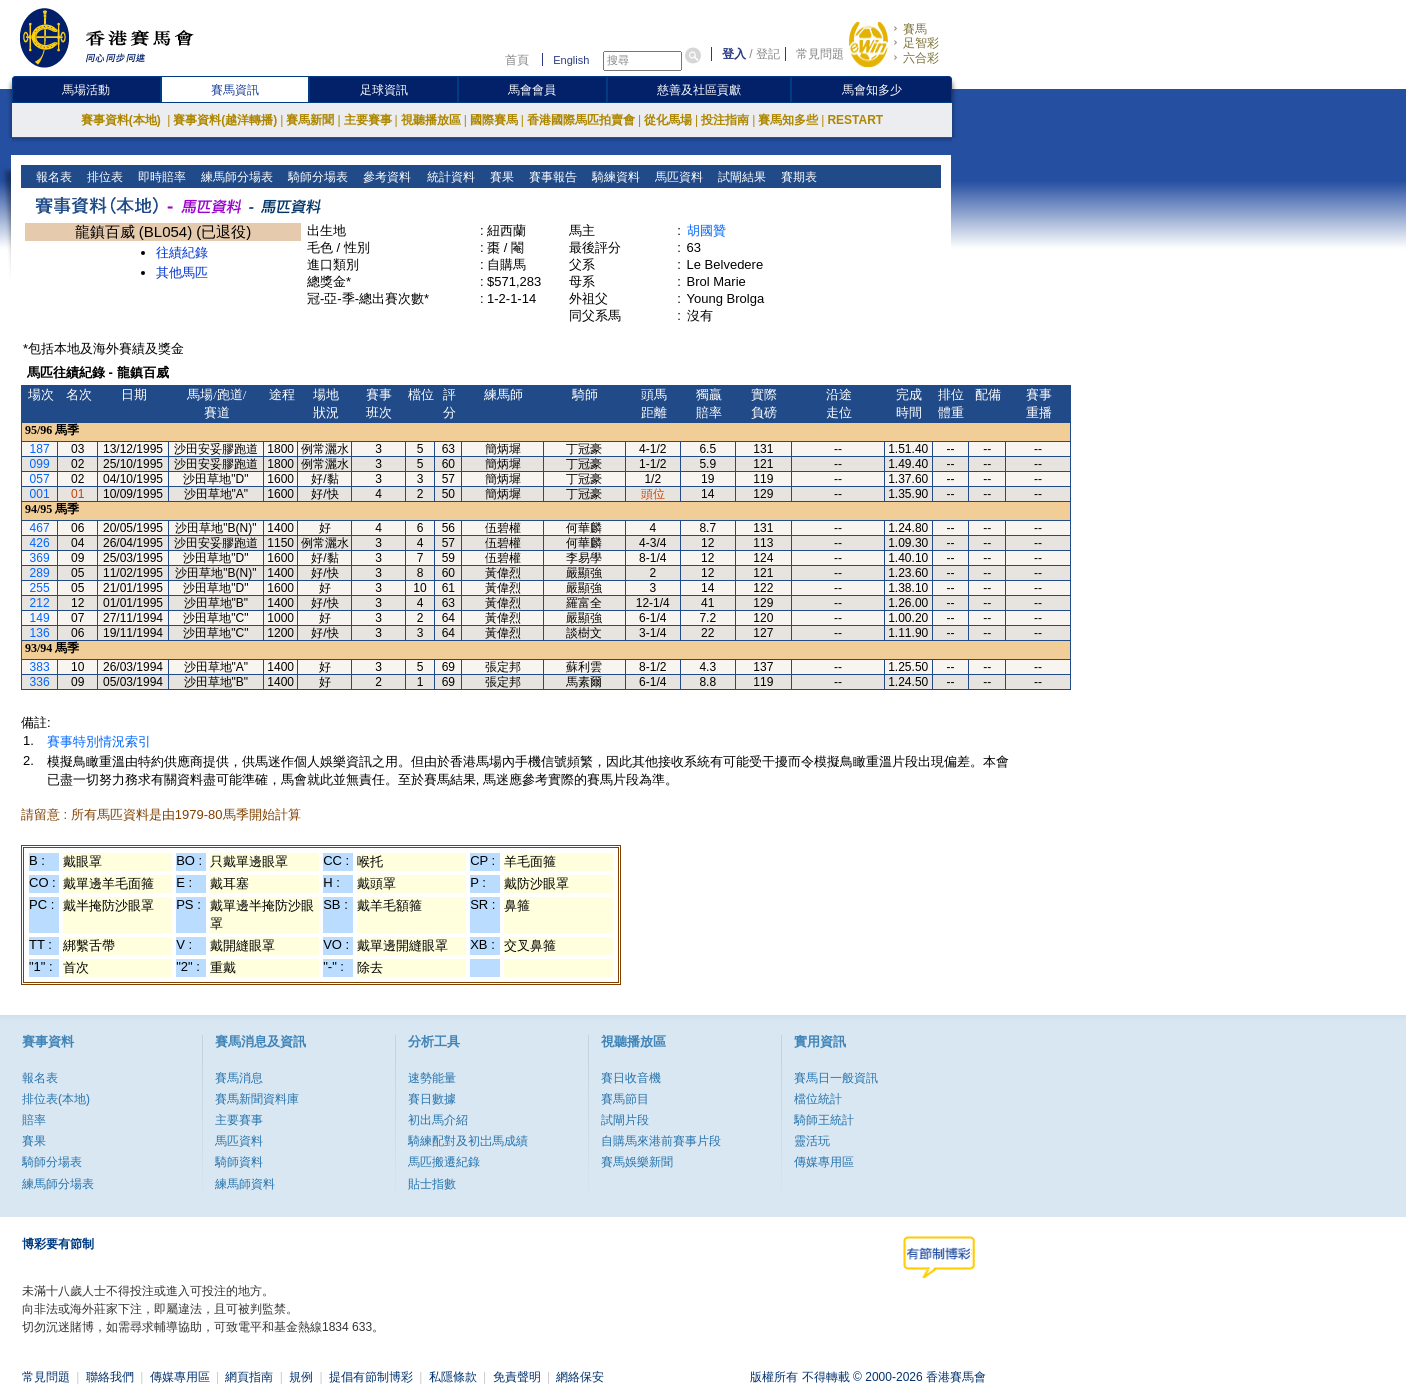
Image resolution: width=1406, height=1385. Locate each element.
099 (40, 464)
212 (40, 603)
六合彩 (921, 58)
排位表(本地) (56, 1099)
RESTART (855, 120)
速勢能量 (432, 1078)
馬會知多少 (872, 90)
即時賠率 (160, 177)
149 (40, 618)
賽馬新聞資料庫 (257, 1099)
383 (40, 667)
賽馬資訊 (235, 90)
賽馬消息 (239, 1078)
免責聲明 (517, 1377)
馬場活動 (86, 90)
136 (40, 633)
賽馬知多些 (788, 120)
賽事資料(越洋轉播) (225, 120)
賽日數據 (432, 1099)
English (571, 60)
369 (40, 558)
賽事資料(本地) (122, 120)
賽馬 (915, 29)
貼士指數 (432, 1184)
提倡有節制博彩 (371, 1377)
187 (40, 449)
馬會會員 (532, 90)
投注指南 (725, 120)
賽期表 (796, 177)
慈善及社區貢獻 (699, 90)
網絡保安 (580, 1377)
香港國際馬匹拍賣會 (581, 120)
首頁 (517, 60)
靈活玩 (812, 1141)
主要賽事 (368, 120)
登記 (768, 54)
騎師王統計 (824, 1120)
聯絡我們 (110, 1377)
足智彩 (921, 43)
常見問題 (820, 54)
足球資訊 (384, 90)
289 (40, 573)
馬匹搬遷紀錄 (444, 1162)
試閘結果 (739, 177)
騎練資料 (613, 177)
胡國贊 (706, 230)
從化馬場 (668, 120)
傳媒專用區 (824, 1162)
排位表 (103, 177)
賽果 (499, 177)
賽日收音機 (631, 1078)
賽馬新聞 (310, 120)
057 (40, 479)
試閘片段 (625, 1120)
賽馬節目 (625, 1099)
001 (40, 494)
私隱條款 (453, 1377)
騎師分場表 (316, 177)
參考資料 (385, 177)
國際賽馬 (494, 120)
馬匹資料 (676, 177)
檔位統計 (818, 1099)
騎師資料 (239, 1162)
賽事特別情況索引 (99, 741)
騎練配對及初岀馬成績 (468, 1141)
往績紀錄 (182, 252)
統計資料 (448, 177)
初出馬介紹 (438, 1120)
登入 (734, 54)
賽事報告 (550, 177)
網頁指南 (249, 1377)
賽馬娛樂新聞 (637, 1162)
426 (40, 543)
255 (40, 588)
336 (40, 682)
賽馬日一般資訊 (836, 1078)
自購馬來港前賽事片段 (661, 1141)
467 (40, 528)
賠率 (34, 1120)
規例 (301, 1377)
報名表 (52, 177)
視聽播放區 (431, 120)
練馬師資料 (245, 1184)
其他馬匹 (182, 272)
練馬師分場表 (235, 177)
